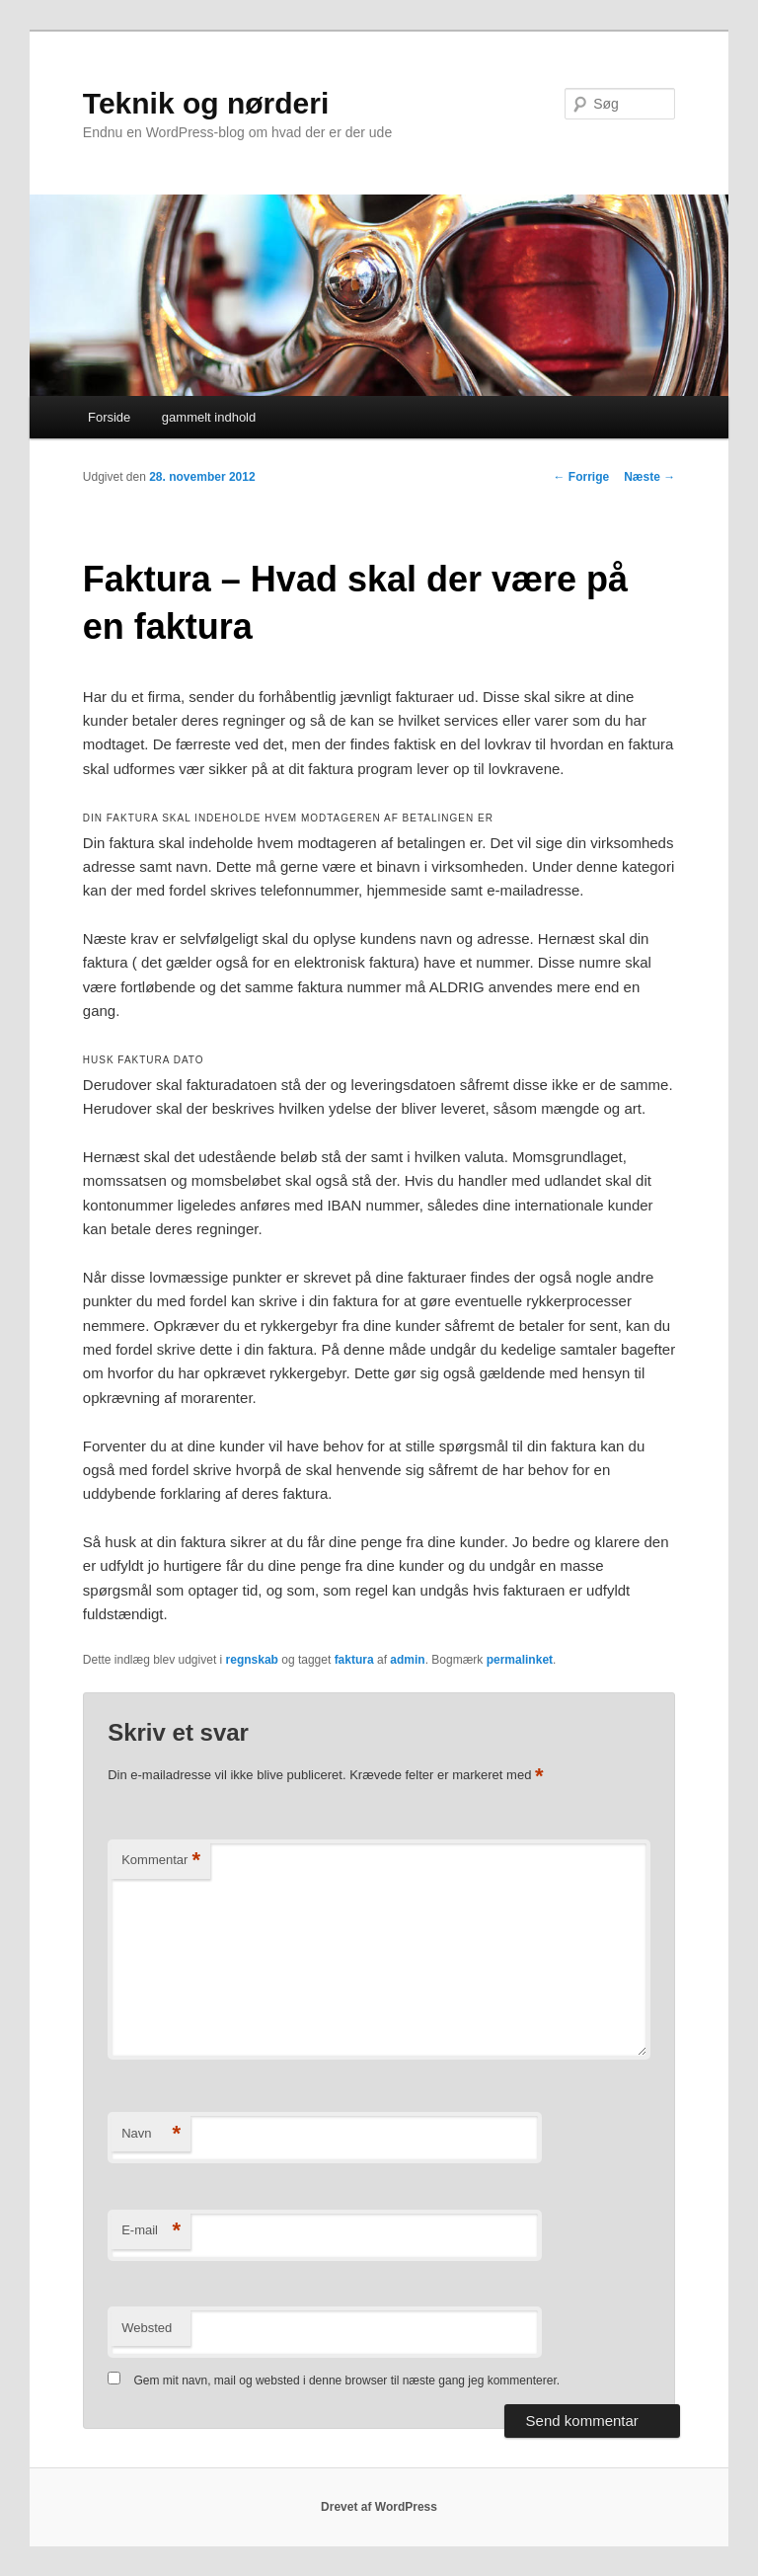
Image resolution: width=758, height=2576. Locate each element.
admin (407, 1660)
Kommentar (160, 1860)
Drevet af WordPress (379, 2507)
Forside (109, 417)
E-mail (151, 2231)
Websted (146, 2327)
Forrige (582, 477)
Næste (649, 477)
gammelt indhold (209, 417)
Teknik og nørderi (206, 103)
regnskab (252, 1660)
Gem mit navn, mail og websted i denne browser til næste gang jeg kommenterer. (347, 2380)
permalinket (520, 1660)
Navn (151, 2134)
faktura (354, 1660)
